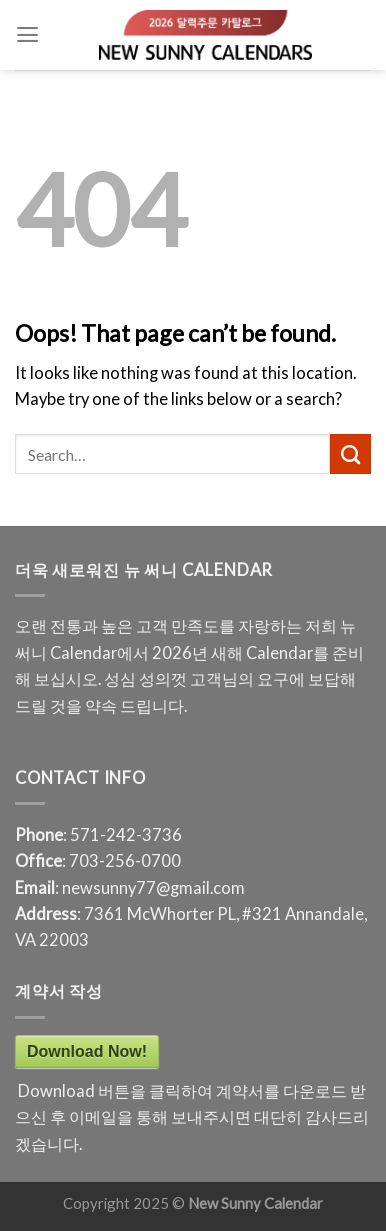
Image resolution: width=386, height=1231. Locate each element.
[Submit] (350, 454)
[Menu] (27, 35)
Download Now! (87, 1051)
